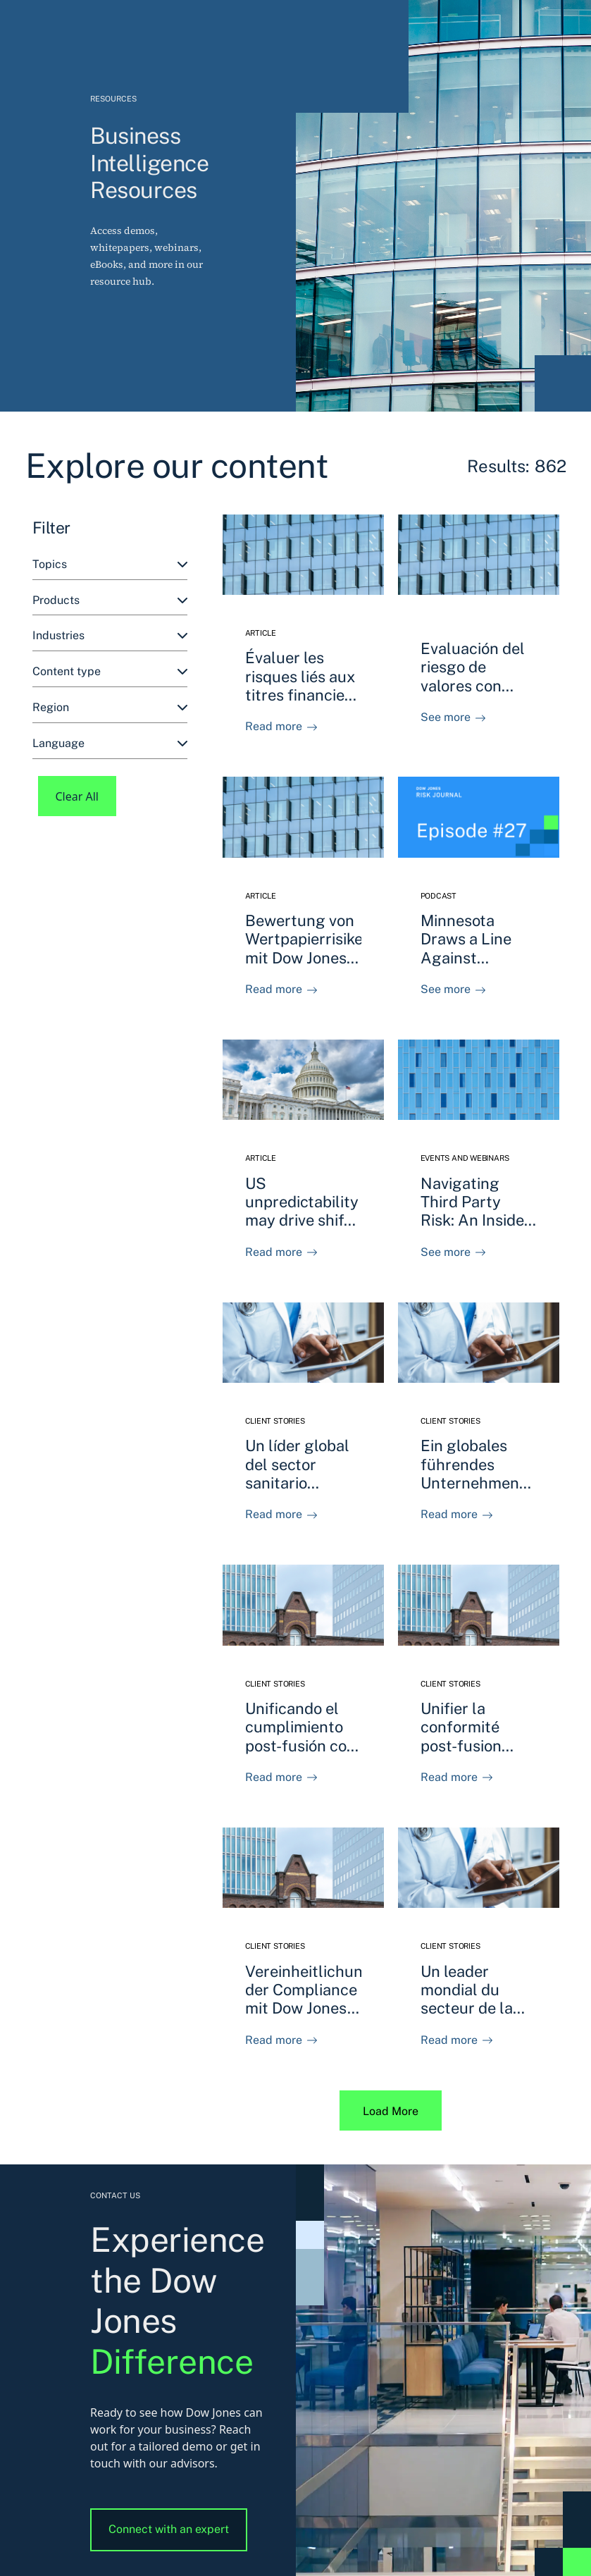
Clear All (77, 796)
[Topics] (109, 565)
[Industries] (109, 636)
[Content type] (109, 672)
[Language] (109, 744)
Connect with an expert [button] (168, 2529)
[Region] (109, 708)
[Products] (109, 601)
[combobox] (109, 565)
